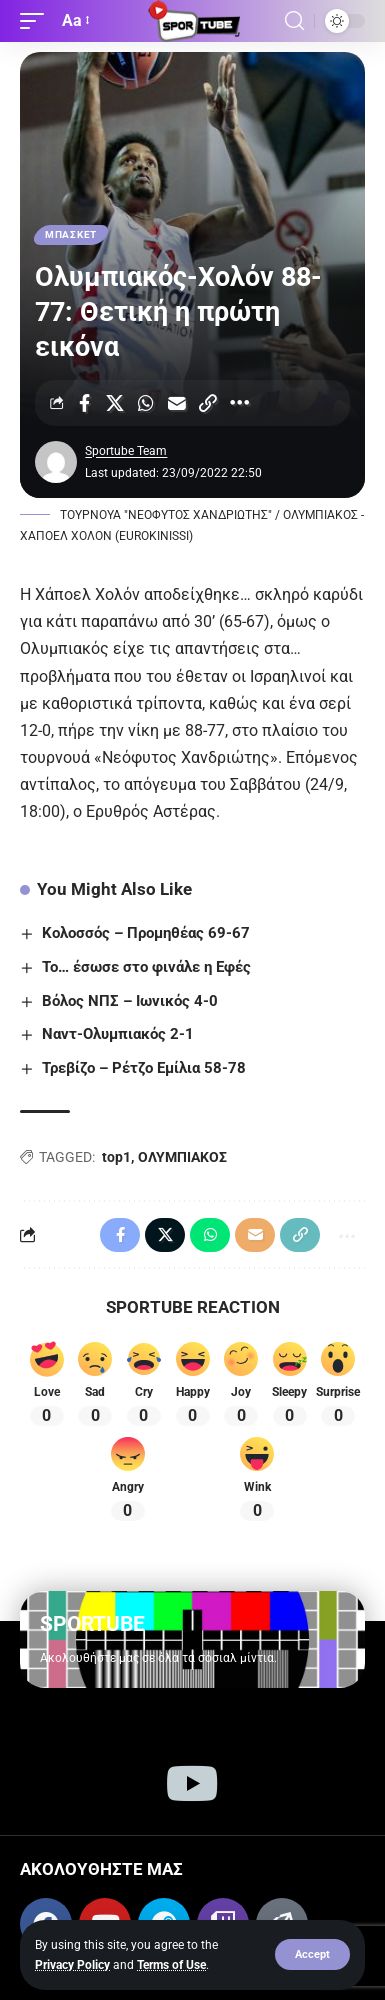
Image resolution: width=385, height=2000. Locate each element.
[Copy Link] (208, 403)
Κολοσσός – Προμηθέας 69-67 (146, 933)
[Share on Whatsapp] (146, 403)
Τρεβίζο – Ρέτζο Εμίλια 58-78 (144, 1068)
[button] (312, 1954)
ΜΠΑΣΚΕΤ (71, 234)
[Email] (177, 403)
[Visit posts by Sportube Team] (56, 462)
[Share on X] (115, 403)
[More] (239, 403)
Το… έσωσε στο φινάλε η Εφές (146, 967)
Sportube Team (126, 451)
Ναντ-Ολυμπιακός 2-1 (118, 1034)
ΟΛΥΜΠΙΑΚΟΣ (182, 1157)
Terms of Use (171, 1965)
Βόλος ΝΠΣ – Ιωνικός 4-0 (130, 1001)
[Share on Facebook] (84, 403)
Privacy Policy (72, 1965)
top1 (116, 1157)
